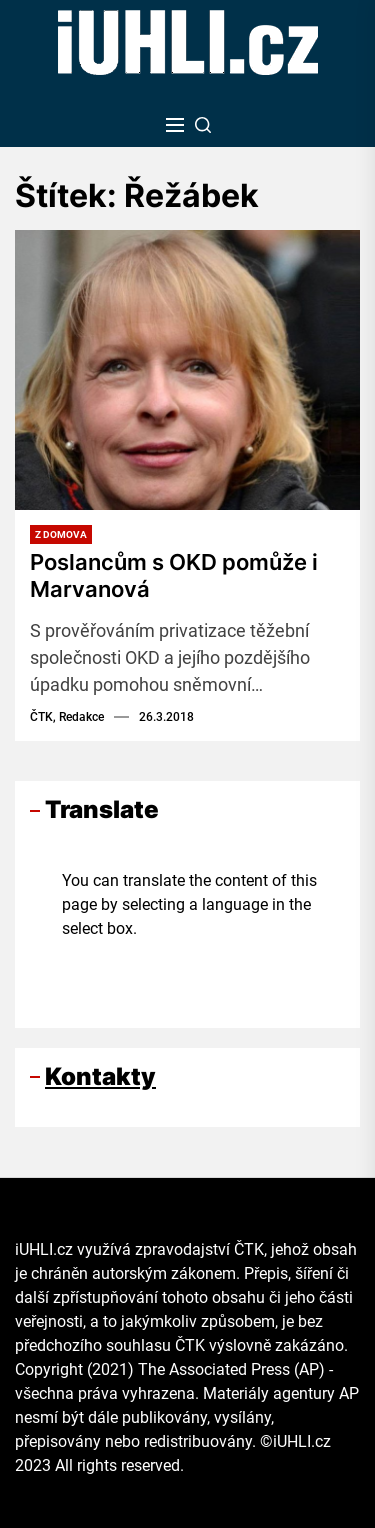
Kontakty (100, 1076)
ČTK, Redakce (67, 717)
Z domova (61, 534)
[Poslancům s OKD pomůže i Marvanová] (187, 370)
